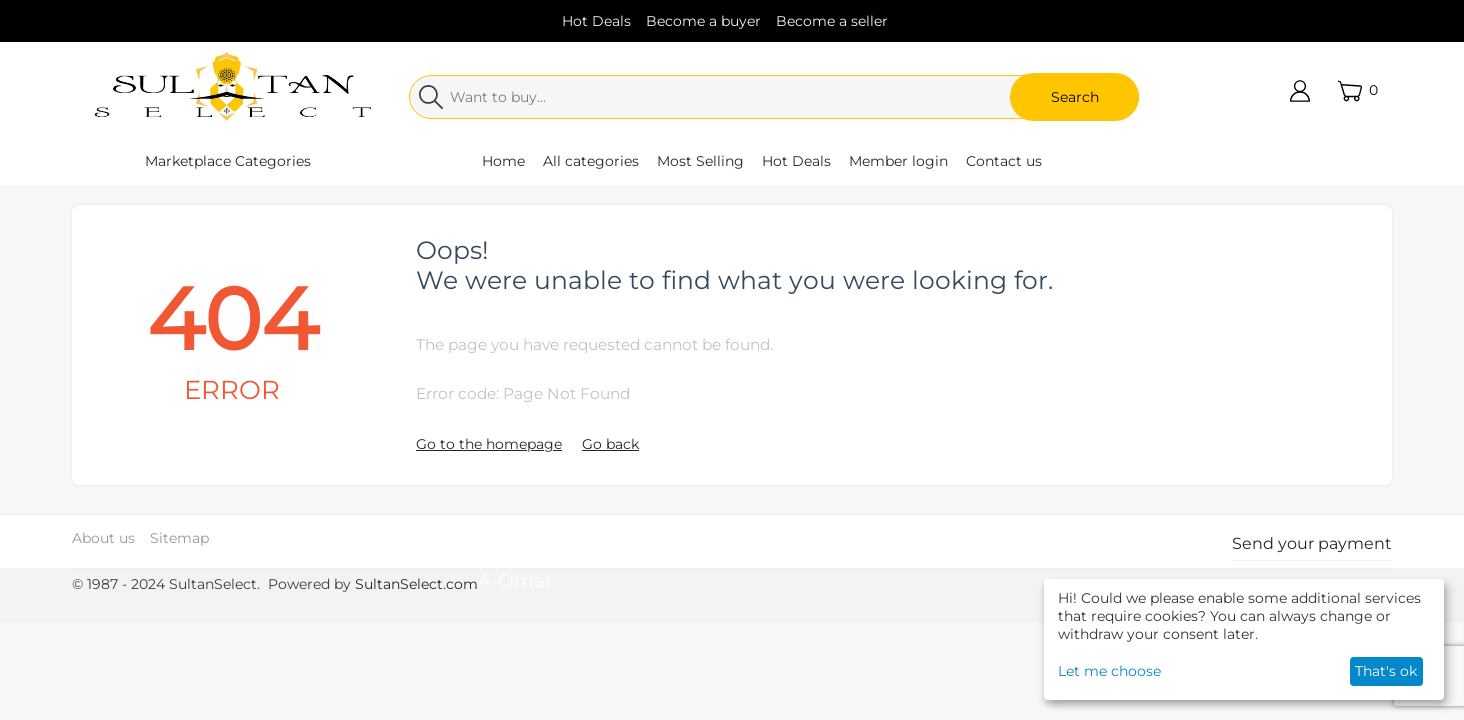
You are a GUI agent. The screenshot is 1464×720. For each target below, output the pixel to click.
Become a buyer (703, 21)
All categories (591, 161)
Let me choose (1109, 671)
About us (103, 538)
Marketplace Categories (228, 161)
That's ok (1386, 671)
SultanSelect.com (416, 584)
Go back (610, 444)
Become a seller (832, 21)
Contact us (1004, 161)
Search (1075, 97)
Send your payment (1312, 543)
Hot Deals (596, 21)
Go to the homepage (489, 444)
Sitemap (179, 538)
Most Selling (700, 161)
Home (503, 161)
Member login (898, 161)
